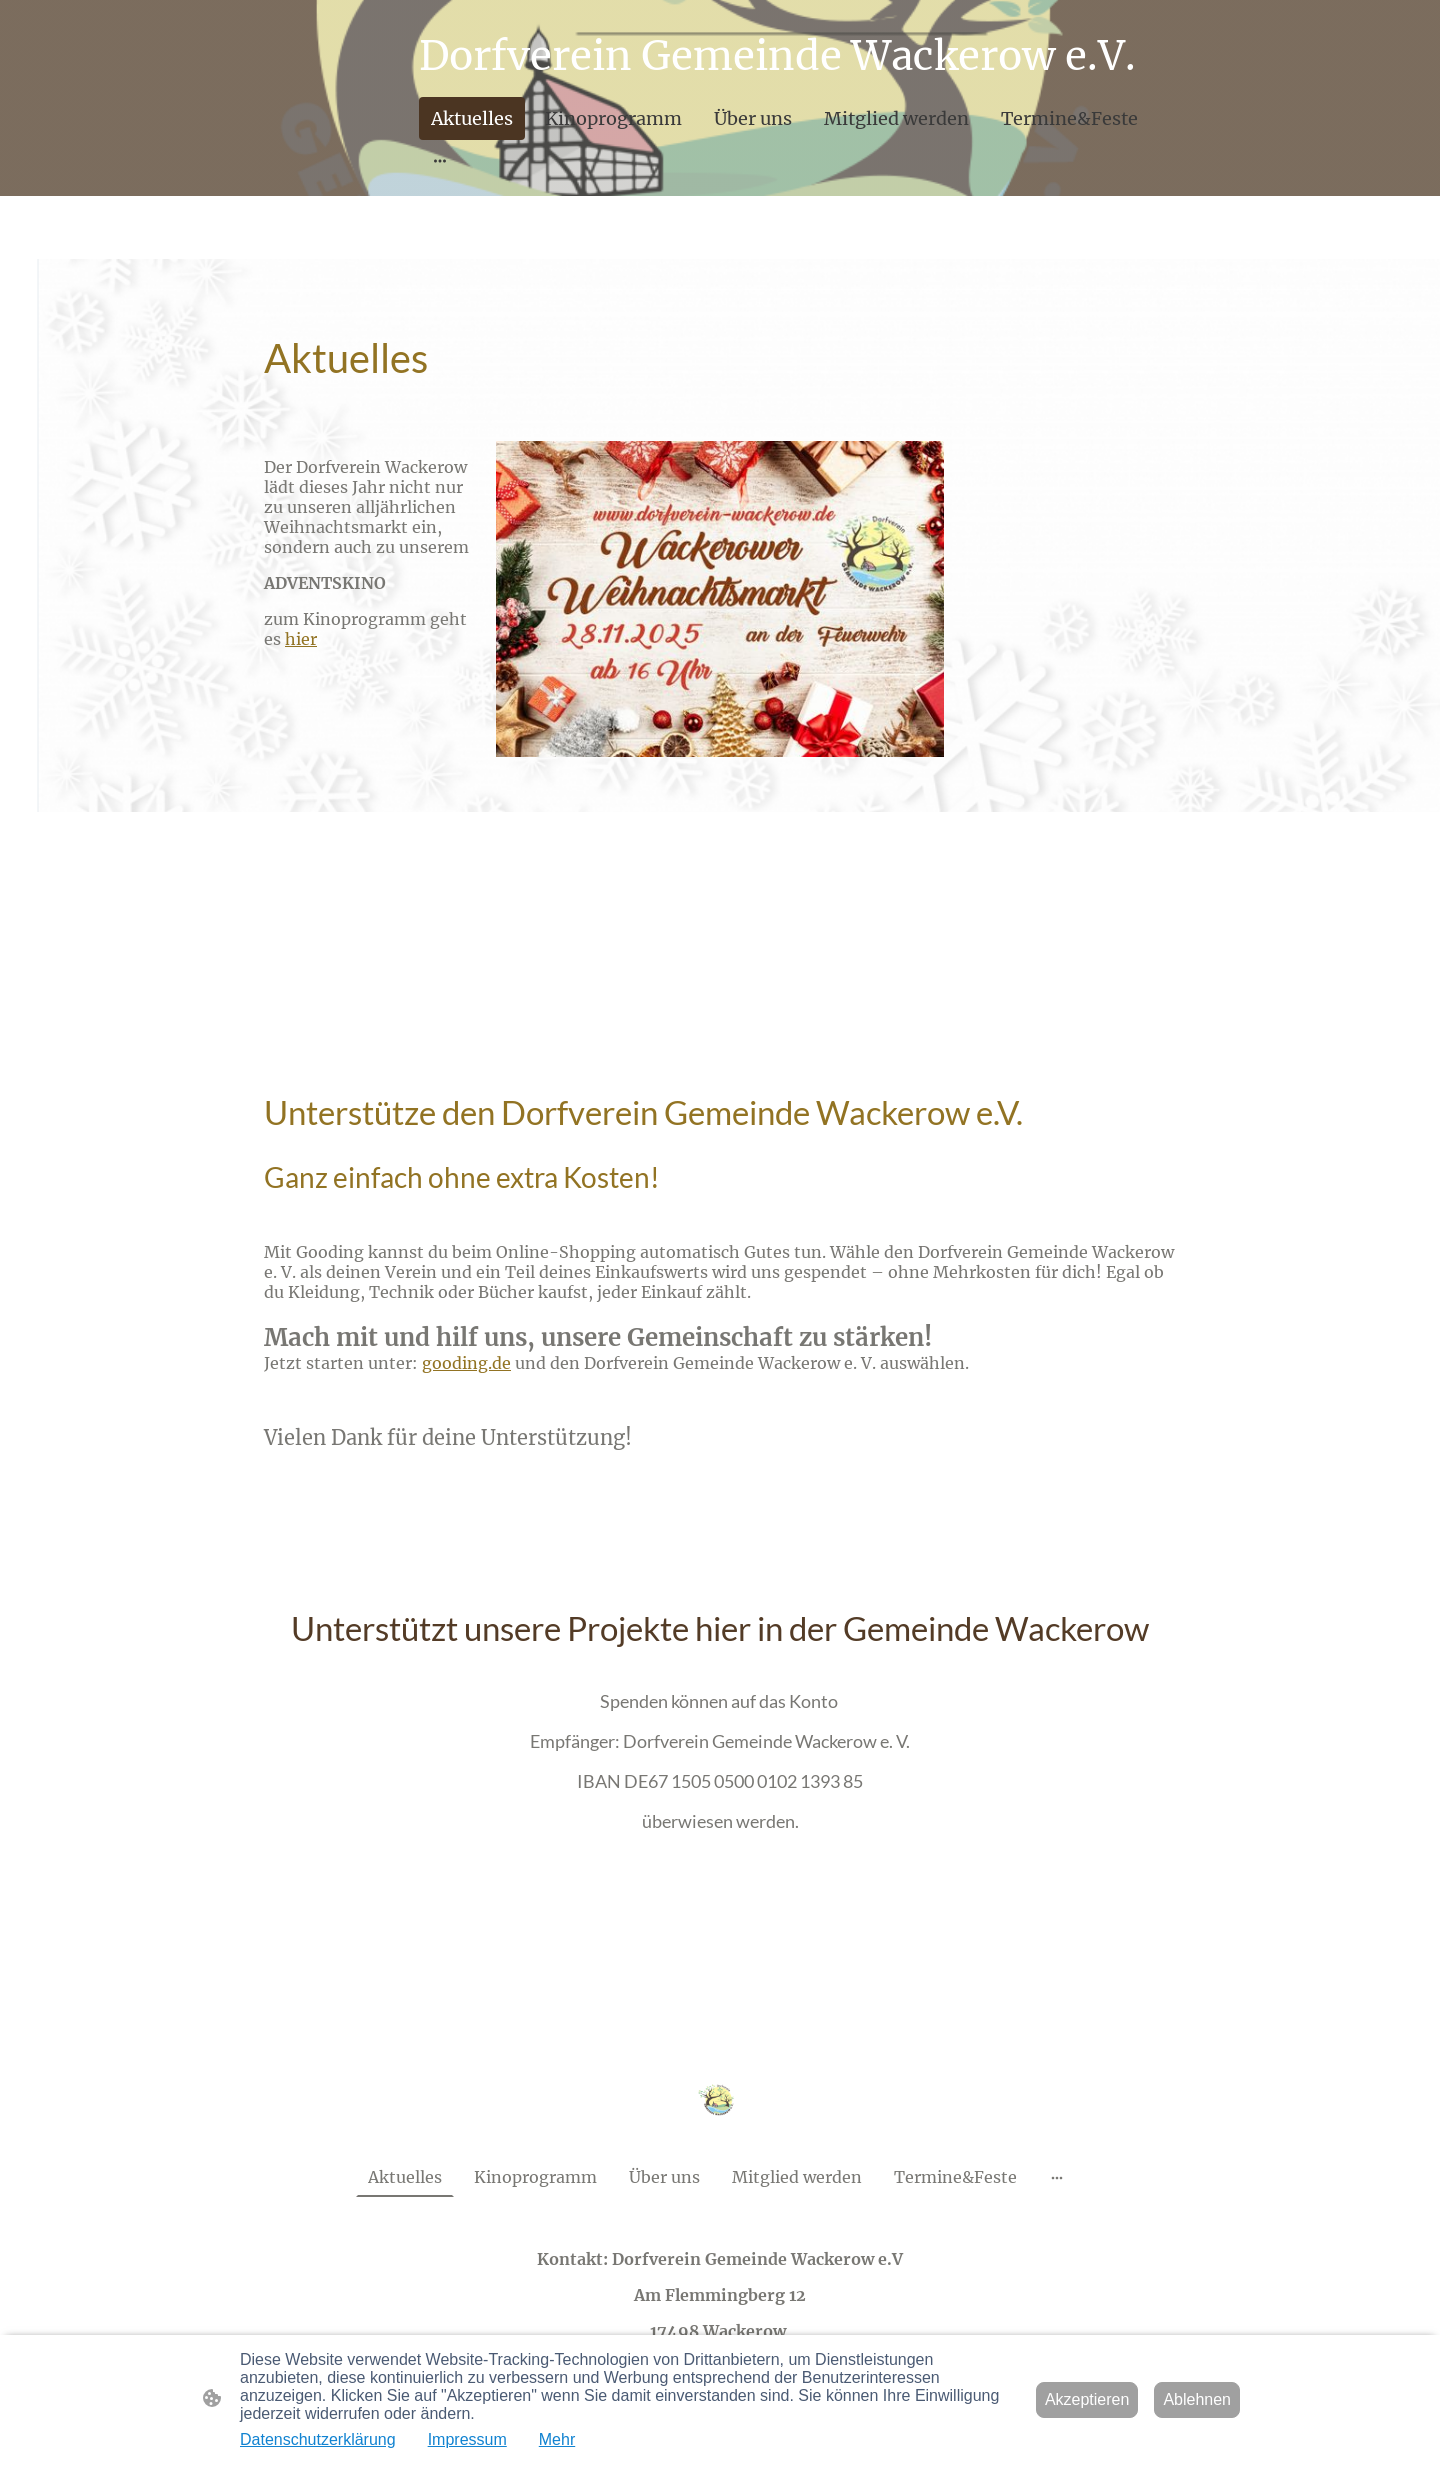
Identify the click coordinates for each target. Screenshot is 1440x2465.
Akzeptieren (1087, 2399)
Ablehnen (1197, 2399)
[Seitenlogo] (720, 2099)
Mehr (557, 2439)
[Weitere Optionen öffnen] (440, 160)
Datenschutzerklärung (318, 2439)
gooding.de (466, 1363)
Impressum (467, 2439)
